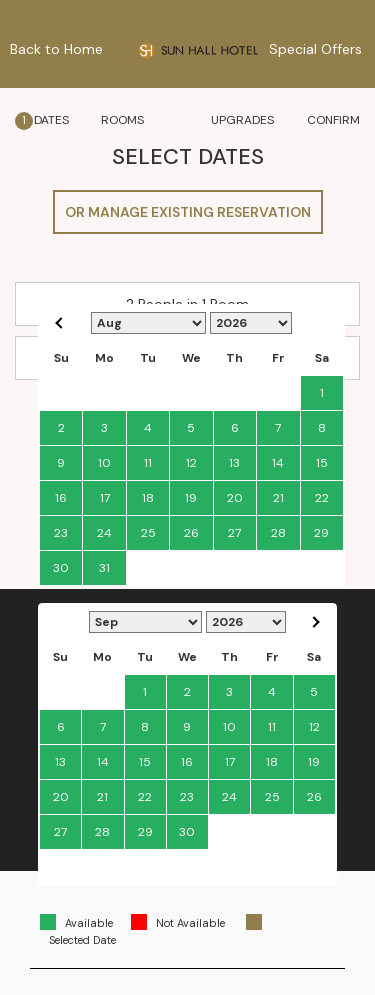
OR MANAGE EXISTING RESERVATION (188, 212)
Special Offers (315, 49)
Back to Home (56, 49)
